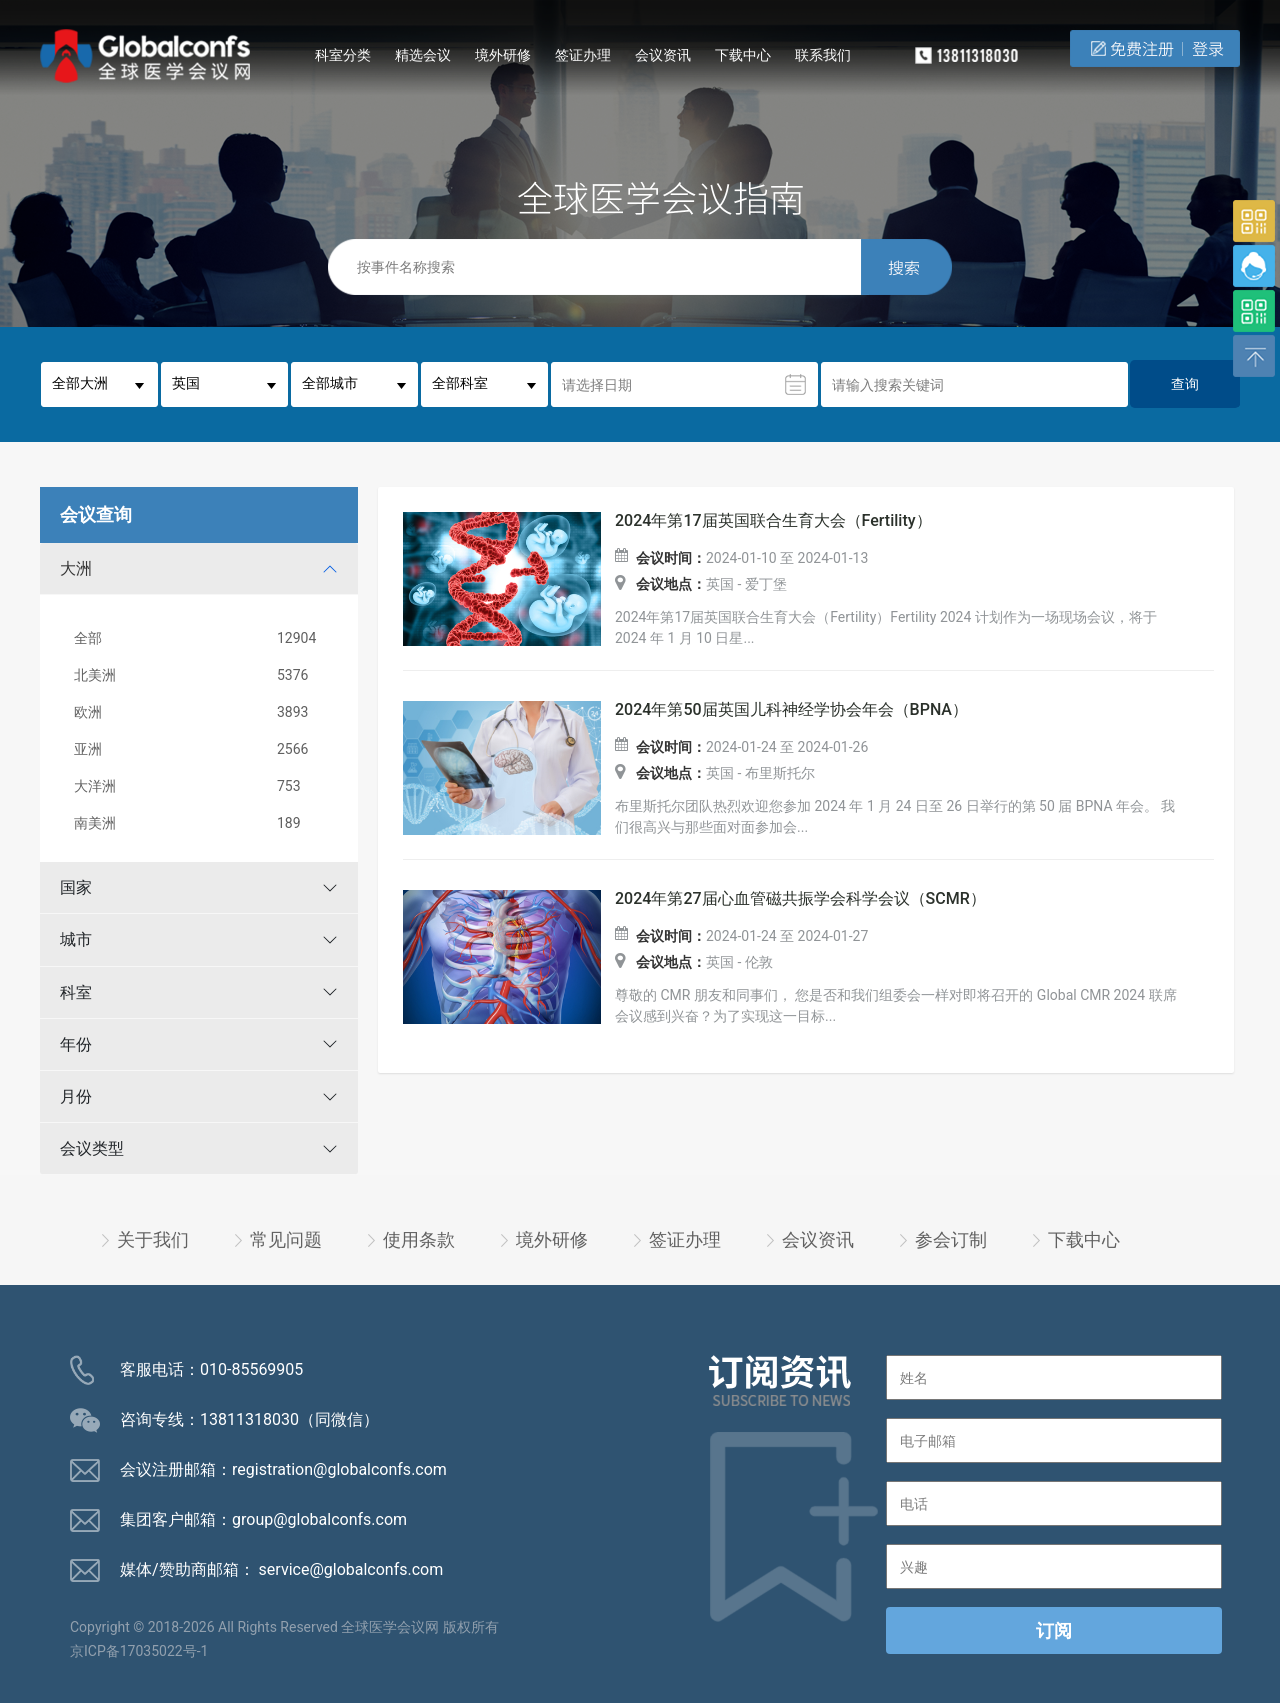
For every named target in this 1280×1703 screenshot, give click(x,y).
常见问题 (286, 1239)
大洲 (76, 568)
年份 (76, 1044)
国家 (76, 887)
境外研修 (503, 55)
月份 (76, 1096)
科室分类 (343, 55)
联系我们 (823, 55)
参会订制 (951, 1239)
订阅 (1054, 1630)
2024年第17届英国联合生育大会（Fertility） (773, 521)
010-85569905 (251, 1369)
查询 (1185, 384)
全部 (203, 638)
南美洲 (203, 823)
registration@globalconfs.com (339, 1469)
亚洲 (203, 749)
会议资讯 (663, 55)
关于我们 (153, 1239)
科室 (76, 992)
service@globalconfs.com (351, 1569)
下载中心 (743, 55)
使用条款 (419, 1239)
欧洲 (203, 712)
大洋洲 (203, 786)
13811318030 (249, 1419)
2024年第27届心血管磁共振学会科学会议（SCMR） (800, 899)
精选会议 (423, 55)
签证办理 (583, 55)
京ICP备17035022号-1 (139, 1651)
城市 (76, 939)
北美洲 (203, 675)
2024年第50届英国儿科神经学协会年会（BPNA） (791, 710)
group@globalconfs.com (319, 1519)
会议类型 (92, 1148)
